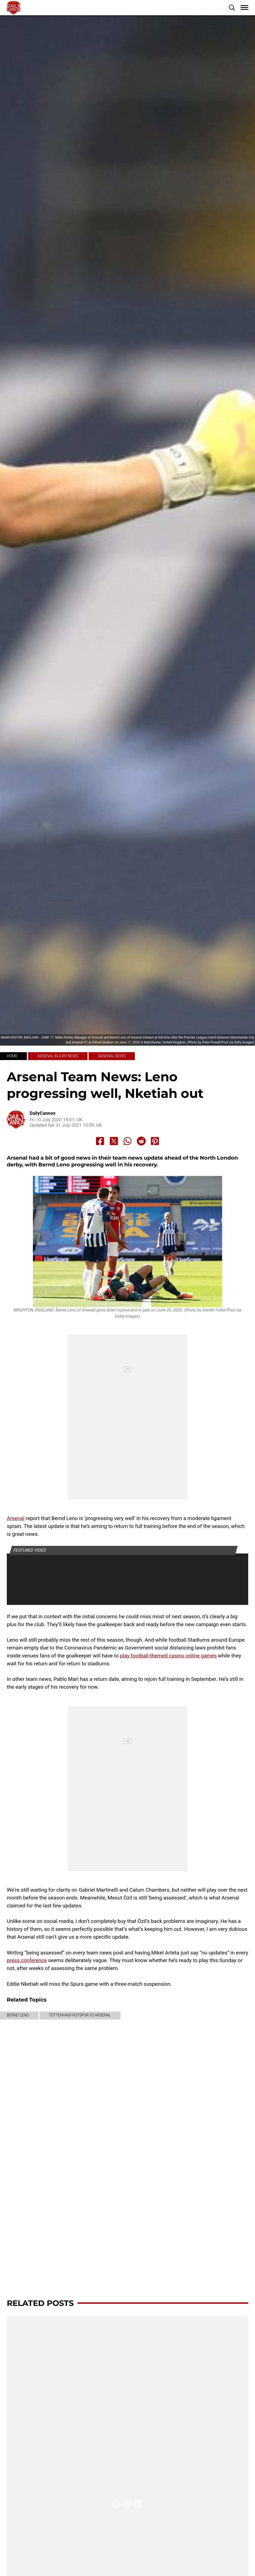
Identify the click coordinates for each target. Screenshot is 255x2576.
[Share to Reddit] (141, 1141)
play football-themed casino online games (168, 1656)
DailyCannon (42, 1113)
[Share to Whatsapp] (127, 1141)
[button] (232, 8)
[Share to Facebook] (100, 1141)
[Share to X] (114, 1141)
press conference (27, 1960)
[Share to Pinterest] (155, 1141)
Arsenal (15, 1518)
